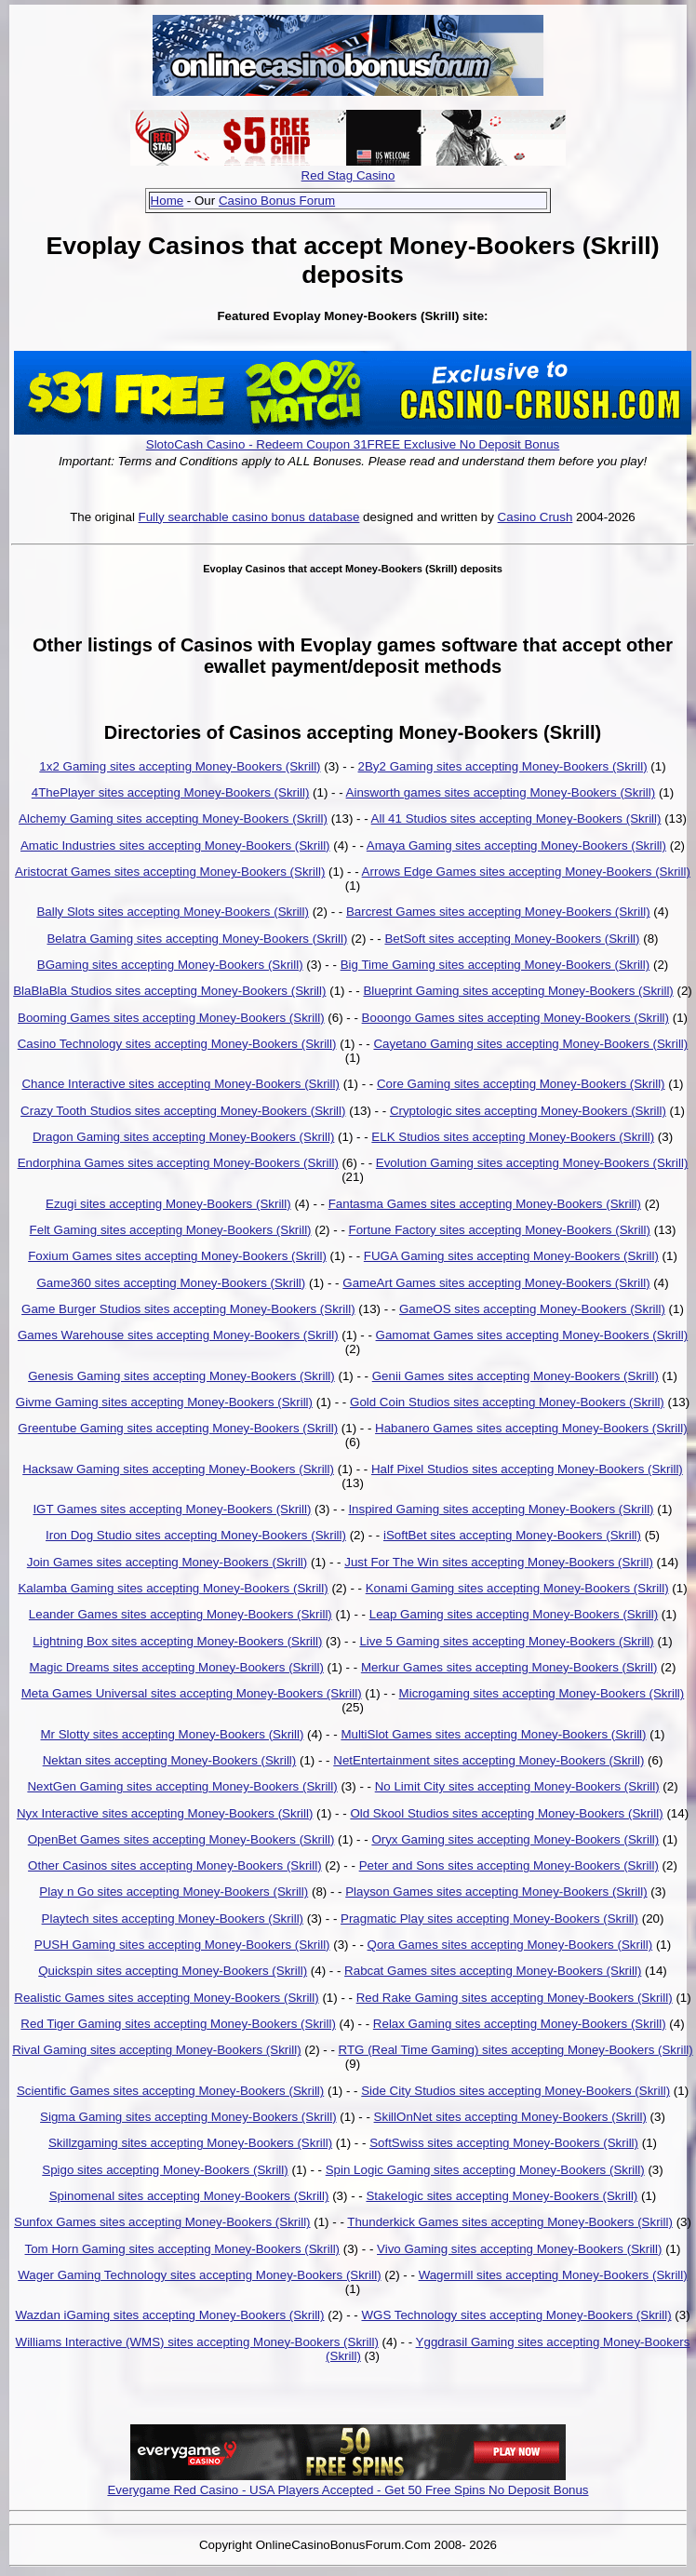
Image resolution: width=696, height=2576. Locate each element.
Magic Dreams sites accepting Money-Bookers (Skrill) (177, 1667)
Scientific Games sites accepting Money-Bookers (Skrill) (170, 2091)
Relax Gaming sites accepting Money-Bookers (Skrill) (519, 2024)
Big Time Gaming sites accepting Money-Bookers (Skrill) (495, 965)
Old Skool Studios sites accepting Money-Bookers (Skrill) (506, 1813)
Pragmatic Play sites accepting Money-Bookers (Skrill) (489, 1918)
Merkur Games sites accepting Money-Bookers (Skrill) (509, 1667)
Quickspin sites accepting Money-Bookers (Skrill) (172, 1971)
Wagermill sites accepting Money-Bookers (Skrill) (553, 2275)
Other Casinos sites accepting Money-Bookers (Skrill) (175, 1865)
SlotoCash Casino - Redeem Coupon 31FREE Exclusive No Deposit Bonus (353, 444)
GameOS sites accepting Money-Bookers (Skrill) (532, 1309)
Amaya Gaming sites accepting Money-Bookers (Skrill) (516, 845)
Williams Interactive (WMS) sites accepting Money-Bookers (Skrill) (197, 2342)
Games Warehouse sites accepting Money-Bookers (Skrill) (178, 1335)
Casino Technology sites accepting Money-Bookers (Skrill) (177, 1044)
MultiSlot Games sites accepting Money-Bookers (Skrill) (493, 1734)
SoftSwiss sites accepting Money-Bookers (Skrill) (503, 2143)
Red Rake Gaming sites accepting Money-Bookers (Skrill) (514, 1998)
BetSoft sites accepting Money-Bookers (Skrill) (511, 939)
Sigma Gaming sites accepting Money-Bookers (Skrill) (188, 2117)
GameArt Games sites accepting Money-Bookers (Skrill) (495, 1283)
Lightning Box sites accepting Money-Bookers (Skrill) (177, 1641)
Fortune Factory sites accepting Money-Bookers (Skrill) (499, 1230)
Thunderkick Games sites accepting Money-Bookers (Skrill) (510, 2222)
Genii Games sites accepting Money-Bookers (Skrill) (515, 1376)
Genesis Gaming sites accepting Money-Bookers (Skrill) (181, 1376)
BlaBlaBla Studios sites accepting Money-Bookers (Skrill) (169, 991)
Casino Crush (535, 517)
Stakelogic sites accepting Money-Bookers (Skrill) (501, 2196)
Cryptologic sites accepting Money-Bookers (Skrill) (528, 1111)
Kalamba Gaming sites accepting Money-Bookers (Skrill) (173, 1588)
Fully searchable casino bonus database (249, 517)
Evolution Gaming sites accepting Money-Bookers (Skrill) (532, 1163)
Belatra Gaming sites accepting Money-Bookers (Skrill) (197, 939)
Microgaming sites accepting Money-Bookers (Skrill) (542, 1693)
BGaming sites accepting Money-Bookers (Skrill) (170, 965)
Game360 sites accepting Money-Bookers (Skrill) (170, 1283)
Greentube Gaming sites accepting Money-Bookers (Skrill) (178, 1428)
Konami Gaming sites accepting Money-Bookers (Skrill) (517, 1588)
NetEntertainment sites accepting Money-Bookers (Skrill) (488, 1760)
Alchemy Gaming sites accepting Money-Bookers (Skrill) (173, 818)
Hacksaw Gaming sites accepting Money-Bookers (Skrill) (178, 1469)
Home (167, 201)
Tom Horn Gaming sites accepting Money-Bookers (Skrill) (183, 2249)
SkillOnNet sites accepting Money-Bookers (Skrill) (510, 2117)
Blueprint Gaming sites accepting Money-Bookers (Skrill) (518, 991)
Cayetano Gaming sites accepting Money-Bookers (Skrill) (530, 1044)
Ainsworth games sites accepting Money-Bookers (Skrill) (501, 792)
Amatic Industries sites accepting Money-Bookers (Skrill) (175, 845)
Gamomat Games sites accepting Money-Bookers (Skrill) (532, 1335)
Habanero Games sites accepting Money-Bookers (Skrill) (531, 1428)
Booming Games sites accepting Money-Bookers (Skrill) (171, 1018)
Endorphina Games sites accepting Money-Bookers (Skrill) (178, 1163)
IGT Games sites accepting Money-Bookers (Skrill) (172, 1509)
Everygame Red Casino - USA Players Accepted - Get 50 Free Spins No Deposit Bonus (347, 2490)
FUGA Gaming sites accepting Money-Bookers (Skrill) (511, 1256)
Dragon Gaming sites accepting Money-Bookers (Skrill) (183, 1137)
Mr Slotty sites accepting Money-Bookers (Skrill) (171, 1734)
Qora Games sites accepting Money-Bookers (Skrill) (510, 1945)
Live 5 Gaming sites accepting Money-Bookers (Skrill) (506, 1641)
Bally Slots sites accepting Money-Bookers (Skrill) (172, 912)
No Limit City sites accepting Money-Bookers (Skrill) (517, 1786)
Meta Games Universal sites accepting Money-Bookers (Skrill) (191, 1693)
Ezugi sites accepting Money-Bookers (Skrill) (168, 1204)
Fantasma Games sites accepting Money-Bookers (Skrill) (484, 1204)
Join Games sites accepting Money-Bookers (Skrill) (167, 1562)
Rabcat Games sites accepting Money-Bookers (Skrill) (492, 1971)
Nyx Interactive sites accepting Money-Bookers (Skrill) (165, 1813)
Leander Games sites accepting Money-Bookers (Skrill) (180, 1614)
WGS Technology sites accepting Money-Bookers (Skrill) (516, 2315)
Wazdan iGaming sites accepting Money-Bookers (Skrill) (169, 2315)
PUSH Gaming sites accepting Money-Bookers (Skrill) (182, 1945)
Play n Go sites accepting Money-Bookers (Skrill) (173, 1891)
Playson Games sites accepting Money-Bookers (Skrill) (496, 1891)
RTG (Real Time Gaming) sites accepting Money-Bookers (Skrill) (516, 2050)
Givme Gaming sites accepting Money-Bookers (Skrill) (164, 1402)
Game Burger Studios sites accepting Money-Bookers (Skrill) (188, 1309)
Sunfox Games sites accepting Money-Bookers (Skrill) (162, 2222)
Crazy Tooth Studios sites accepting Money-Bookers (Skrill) (182, 1111)
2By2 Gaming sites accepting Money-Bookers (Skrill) (503, 766)
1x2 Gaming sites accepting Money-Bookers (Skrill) (179, 766)
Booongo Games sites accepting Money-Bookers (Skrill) (515, 1018)
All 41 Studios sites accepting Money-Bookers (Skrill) (516, 818)
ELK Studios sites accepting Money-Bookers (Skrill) (512, 1137)
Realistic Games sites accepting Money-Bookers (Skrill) (166, 1998)
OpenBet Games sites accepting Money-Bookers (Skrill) (181, 1839)
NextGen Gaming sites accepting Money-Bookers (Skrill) (182, 1786)
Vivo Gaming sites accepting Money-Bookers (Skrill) (519, 2249)
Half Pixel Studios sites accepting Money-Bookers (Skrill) (527, 1469)
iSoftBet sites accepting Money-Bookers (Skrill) (512, 1535)
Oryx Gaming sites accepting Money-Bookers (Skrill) (515, 1839)
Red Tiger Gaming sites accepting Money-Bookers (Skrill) (178, 2024)
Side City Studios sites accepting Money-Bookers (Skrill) (515, 2091)
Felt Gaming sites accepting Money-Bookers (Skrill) (171, 1230)
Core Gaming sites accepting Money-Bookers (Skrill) (521, 1084)
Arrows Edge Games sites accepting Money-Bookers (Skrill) (526, 872)
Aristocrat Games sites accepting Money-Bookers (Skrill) (170, 872)
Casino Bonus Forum (277, 201)
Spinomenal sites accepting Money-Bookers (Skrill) (189, 2196)
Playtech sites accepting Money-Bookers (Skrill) (172, 1918)
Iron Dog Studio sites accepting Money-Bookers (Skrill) (196, 1535)
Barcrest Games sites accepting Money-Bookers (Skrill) (498, 912)
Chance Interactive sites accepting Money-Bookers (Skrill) (180, 1084)
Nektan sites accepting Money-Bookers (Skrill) (170, 1760)
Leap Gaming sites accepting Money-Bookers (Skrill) (513, 1614)
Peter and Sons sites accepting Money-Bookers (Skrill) (509, 1865)
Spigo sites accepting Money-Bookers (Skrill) (165, 2170)
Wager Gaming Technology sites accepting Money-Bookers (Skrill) (199, 2275)
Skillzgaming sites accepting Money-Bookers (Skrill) (190, 2143)
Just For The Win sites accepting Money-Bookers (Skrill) (498, 1562)
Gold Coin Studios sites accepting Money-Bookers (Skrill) (507, 1402)
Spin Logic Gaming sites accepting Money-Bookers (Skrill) (485, 2170)
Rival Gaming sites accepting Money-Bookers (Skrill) (156, 2050)
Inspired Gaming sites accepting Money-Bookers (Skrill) (500, 1509)
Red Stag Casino (348, 175)
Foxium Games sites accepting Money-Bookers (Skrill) (177, 1256)
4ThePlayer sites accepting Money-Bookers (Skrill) (171, 792)
